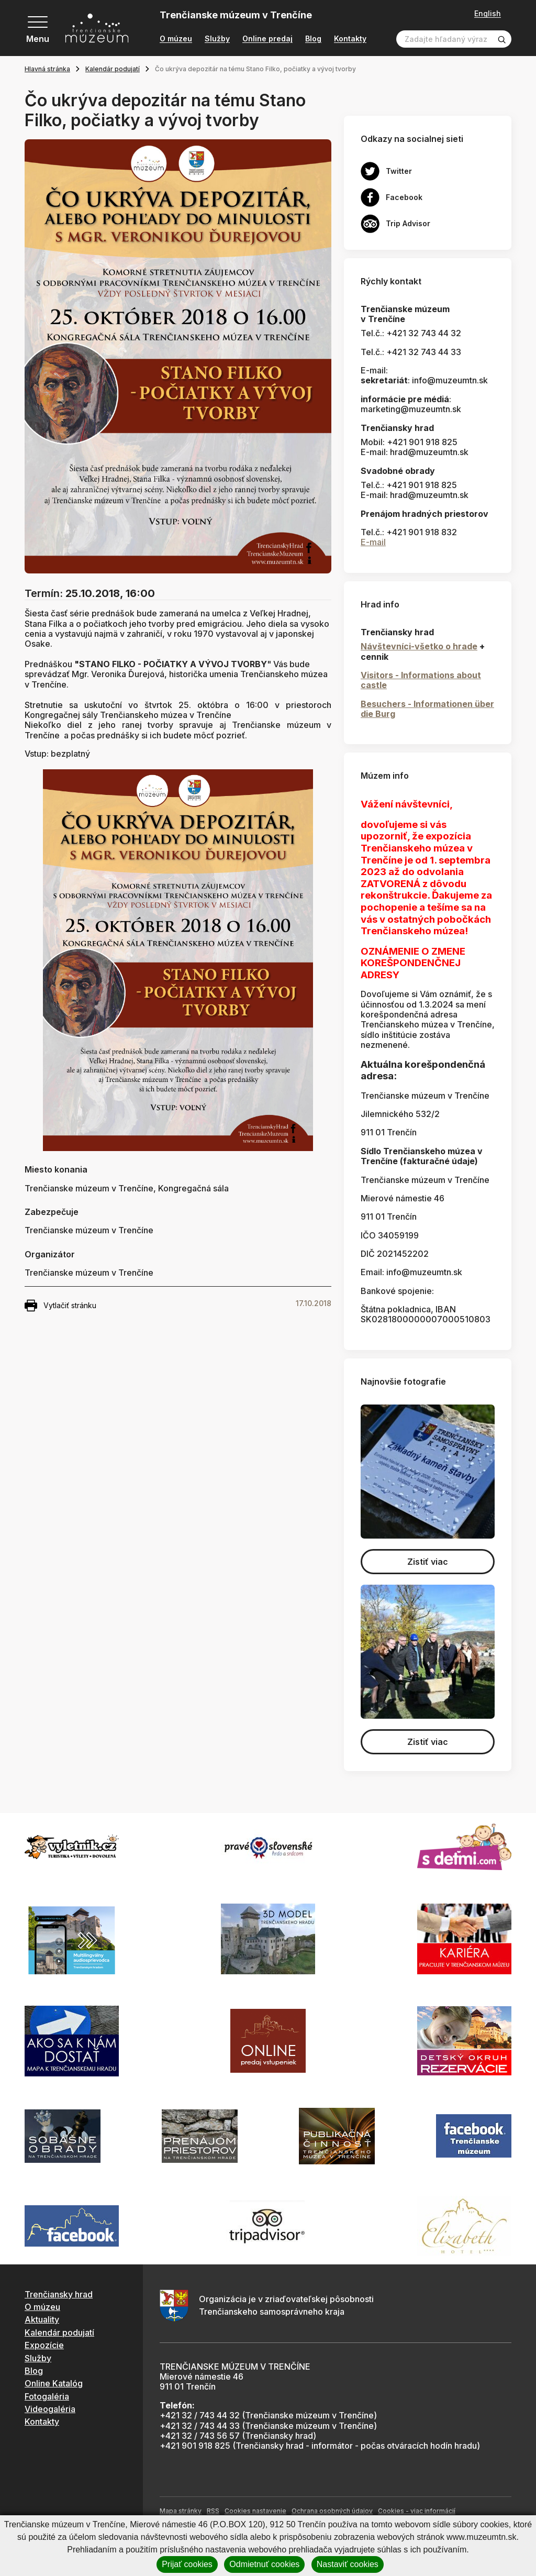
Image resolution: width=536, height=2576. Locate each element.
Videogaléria (50, 2409)
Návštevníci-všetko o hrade (419, 646)
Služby (217, 39)
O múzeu (176, 39)
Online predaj (267, 39)
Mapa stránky (181, 2511)
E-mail (373, 542)
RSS (213, 2511)
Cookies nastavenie (255, 2511)
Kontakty (350, 39)
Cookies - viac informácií (416, 2511)
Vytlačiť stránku (60, 1305)
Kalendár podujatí (112, 69)
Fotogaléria (47, 2396)
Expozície (44, 2345)
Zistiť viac (427, 1561)
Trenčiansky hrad (59, 2294)
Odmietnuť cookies (264, 2564)
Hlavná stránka (47, 69)
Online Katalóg (54, 2383)
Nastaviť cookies (347, 2564)
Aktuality (42, 2319)
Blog (313, 39)
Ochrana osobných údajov (332, 2511)
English (487, 13)
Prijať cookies (187, 2564)
